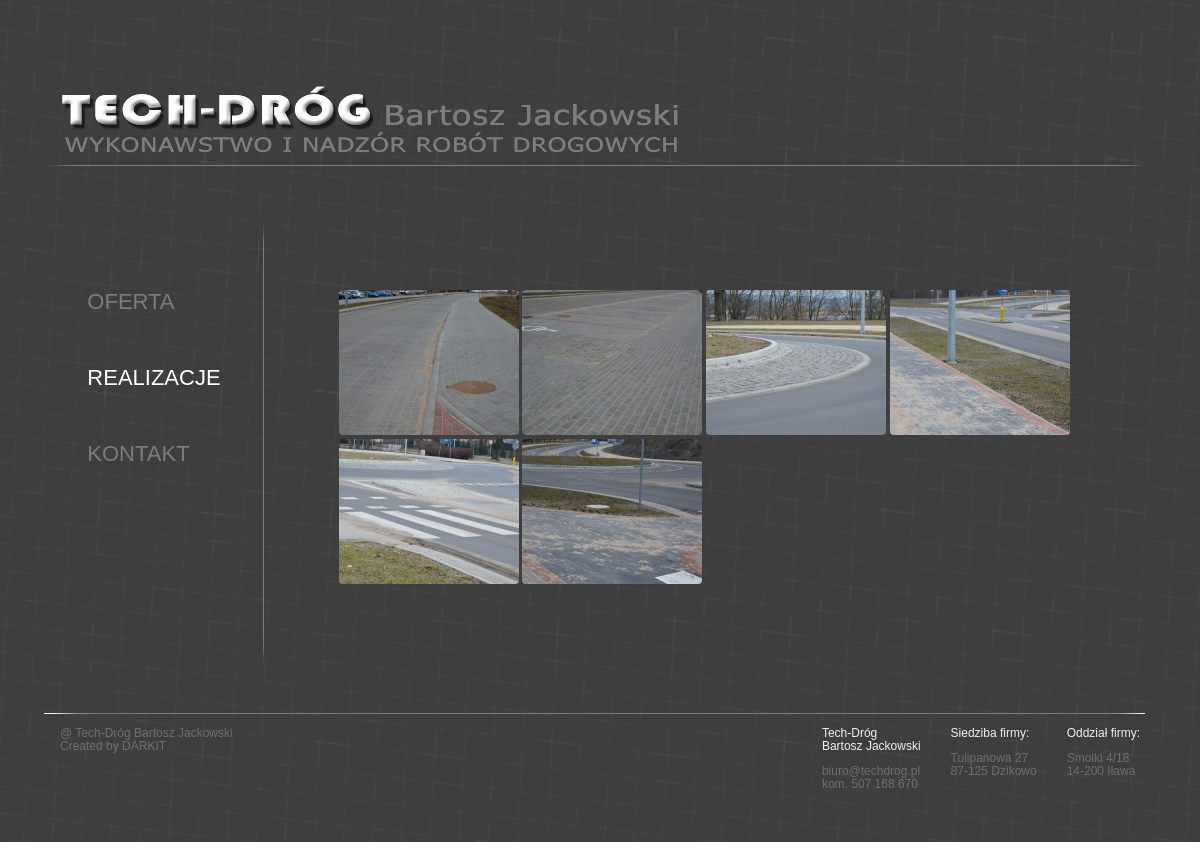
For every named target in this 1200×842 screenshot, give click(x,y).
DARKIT (144, 746)
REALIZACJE (153, 377)
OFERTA (130, 301)
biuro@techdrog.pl (871, 771)
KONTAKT (138, 453)
